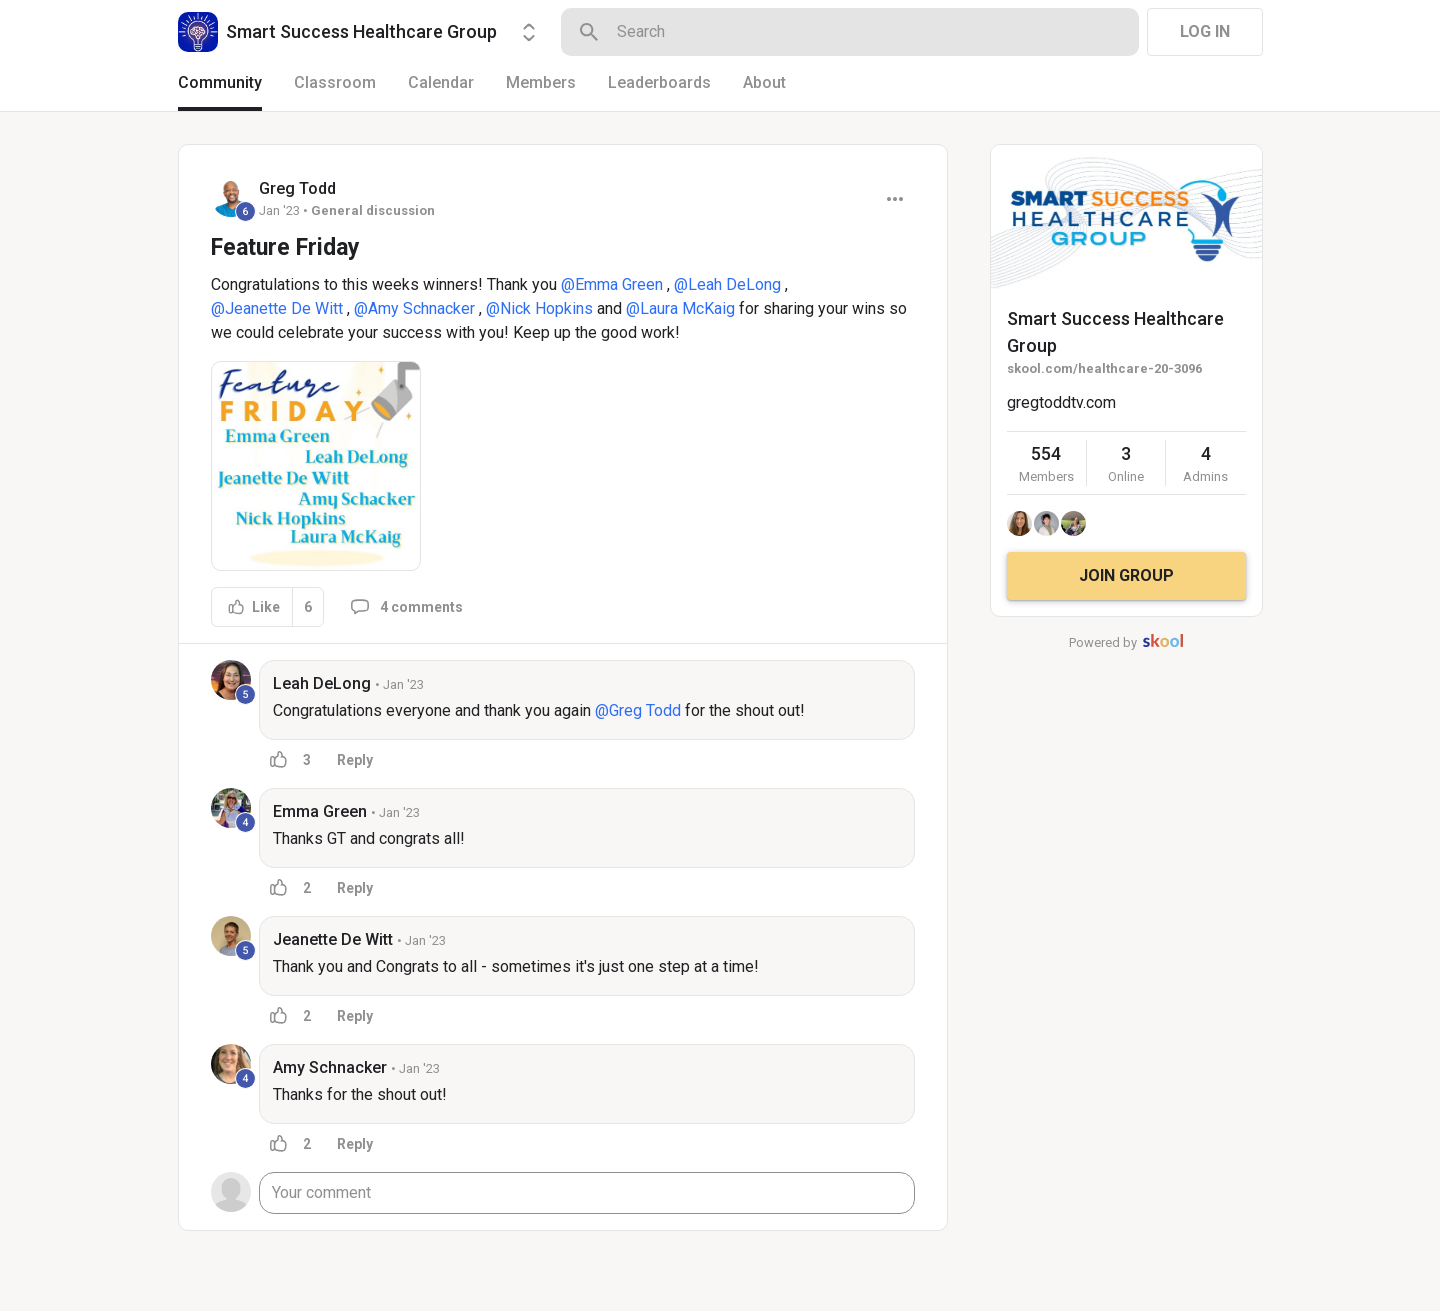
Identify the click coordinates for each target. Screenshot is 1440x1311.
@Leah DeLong (727, 284)
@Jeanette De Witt (277, 308)
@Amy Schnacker (414, 308)
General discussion (373, 210)
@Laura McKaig (680, 308)
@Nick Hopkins (539, 308)
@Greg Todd (638, 710)
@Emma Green (612, 284)
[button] (316, 466)
